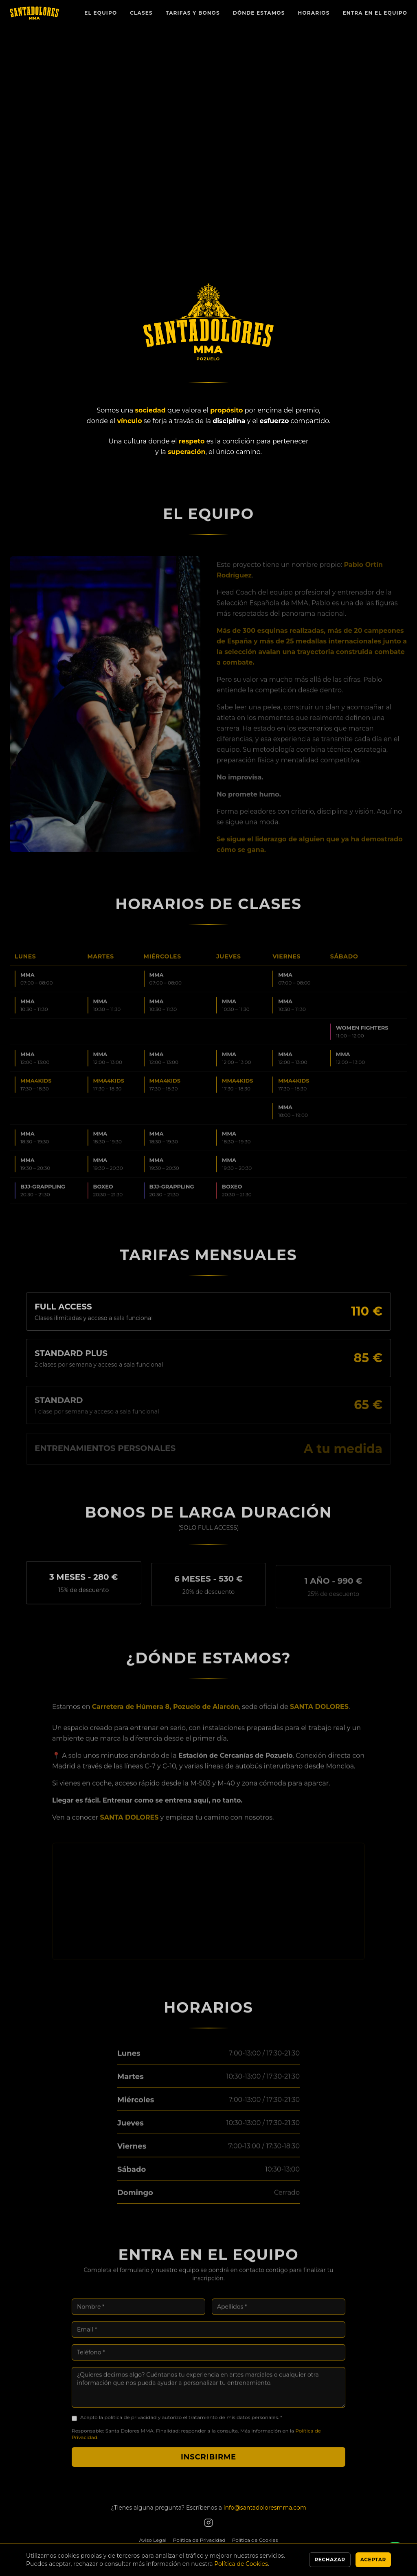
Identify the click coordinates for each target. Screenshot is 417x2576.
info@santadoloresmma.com (265, 2507)
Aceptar (373, 2559)
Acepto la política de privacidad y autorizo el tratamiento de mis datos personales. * (181, 2425)
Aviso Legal (153, 2540)
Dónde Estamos (259, 13)
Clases (141, 13)
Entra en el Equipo (375, 13)
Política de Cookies (255, 2540)
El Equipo (100, 13)
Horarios (314, 13)
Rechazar (329, 2559)
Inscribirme (208, 2464)
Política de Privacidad (199, 2540)
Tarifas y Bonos (193, 13)
